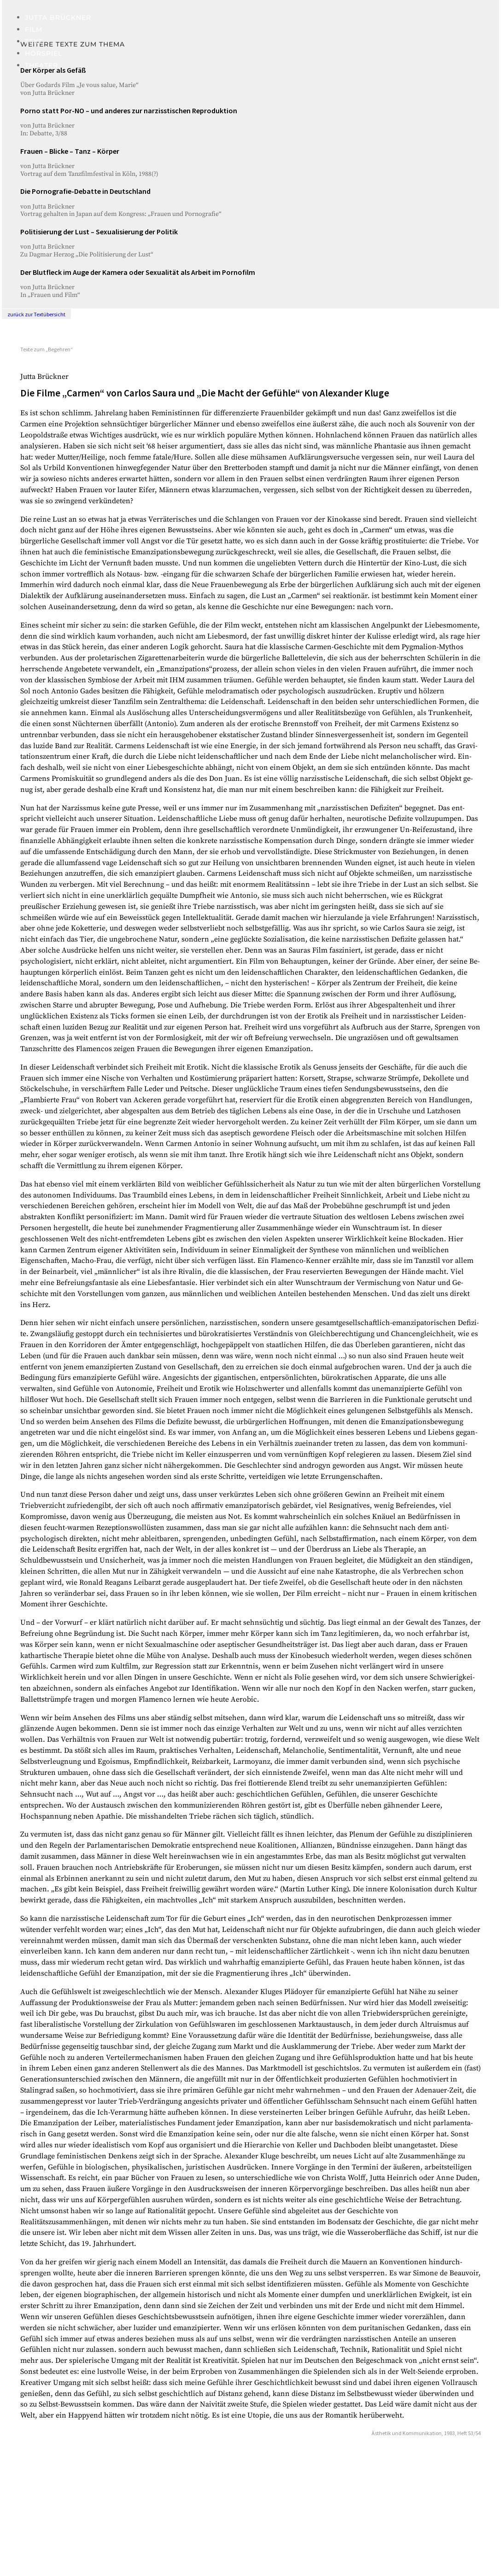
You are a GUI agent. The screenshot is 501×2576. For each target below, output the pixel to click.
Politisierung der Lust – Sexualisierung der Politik (99, 231)
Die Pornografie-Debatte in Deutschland (85, 191)
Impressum (39, 2533)
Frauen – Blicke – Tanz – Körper (69, 151)
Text (33, 41)
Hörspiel (43, 53)
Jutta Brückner (58, 17)
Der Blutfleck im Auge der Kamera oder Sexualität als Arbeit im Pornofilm (137, 272)
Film (33, 29)
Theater (41, 65)
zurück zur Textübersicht (36, 314)
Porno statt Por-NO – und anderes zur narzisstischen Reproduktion (128, 110)
